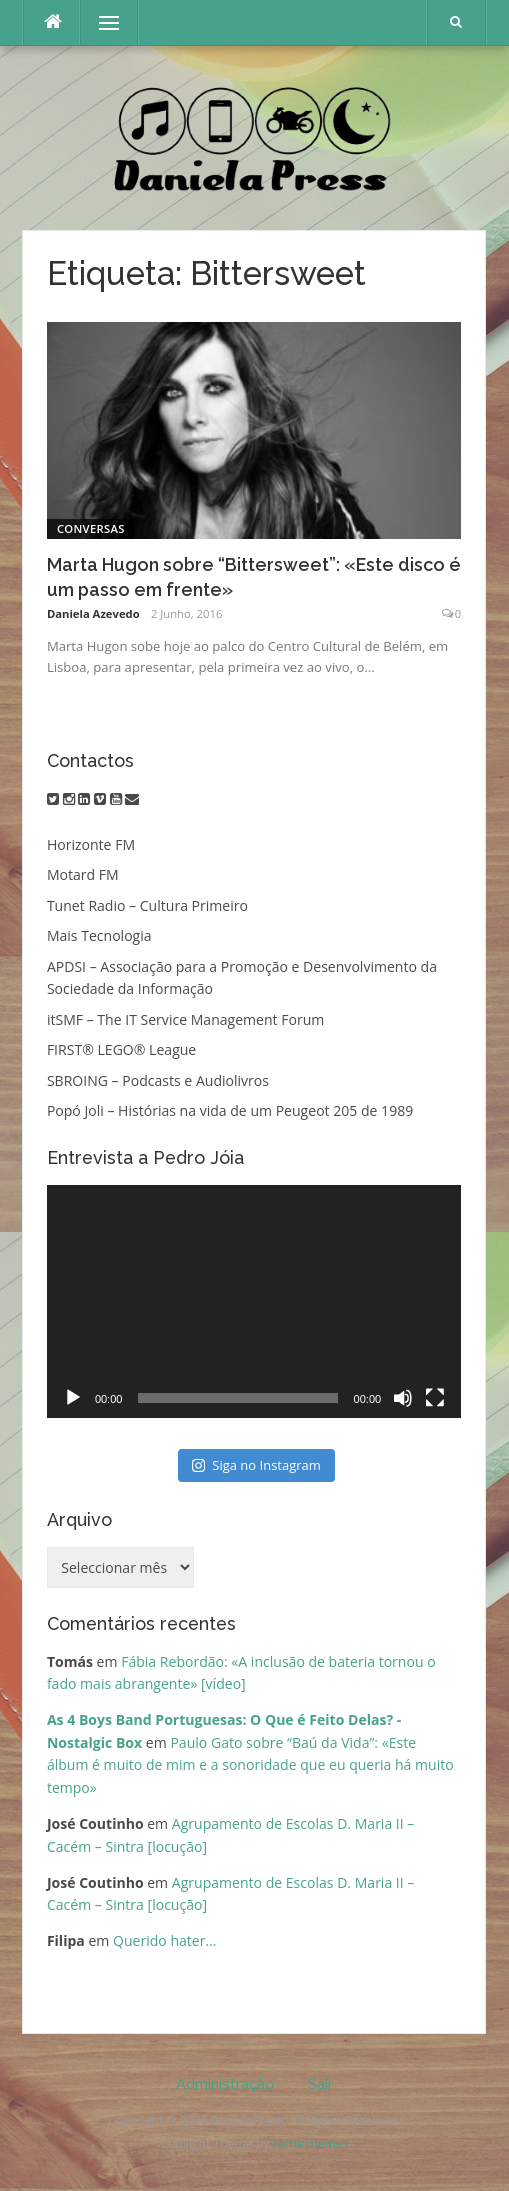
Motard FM (83, 874)
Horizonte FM (91, 844)
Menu (100, 22)
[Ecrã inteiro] (435, 1398)
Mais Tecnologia (99, 935)
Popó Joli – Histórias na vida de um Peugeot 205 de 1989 (230, 1110)
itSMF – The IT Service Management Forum (185, 1019)
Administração (225, 2084)
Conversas (91, 528)
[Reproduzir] (73, 1398)
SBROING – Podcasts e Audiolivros (158, 1080)
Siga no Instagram (256, 1465)
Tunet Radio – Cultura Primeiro (147, 905)
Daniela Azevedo (93, 613)
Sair (320, 2084)
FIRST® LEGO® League (121, 1049)
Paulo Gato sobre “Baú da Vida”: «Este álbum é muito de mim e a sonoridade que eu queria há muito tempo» (250, 1765)
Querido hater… (164, 1940)
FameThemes (311, 2143)
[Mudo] (403, 1398)
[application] (254, 1301)
